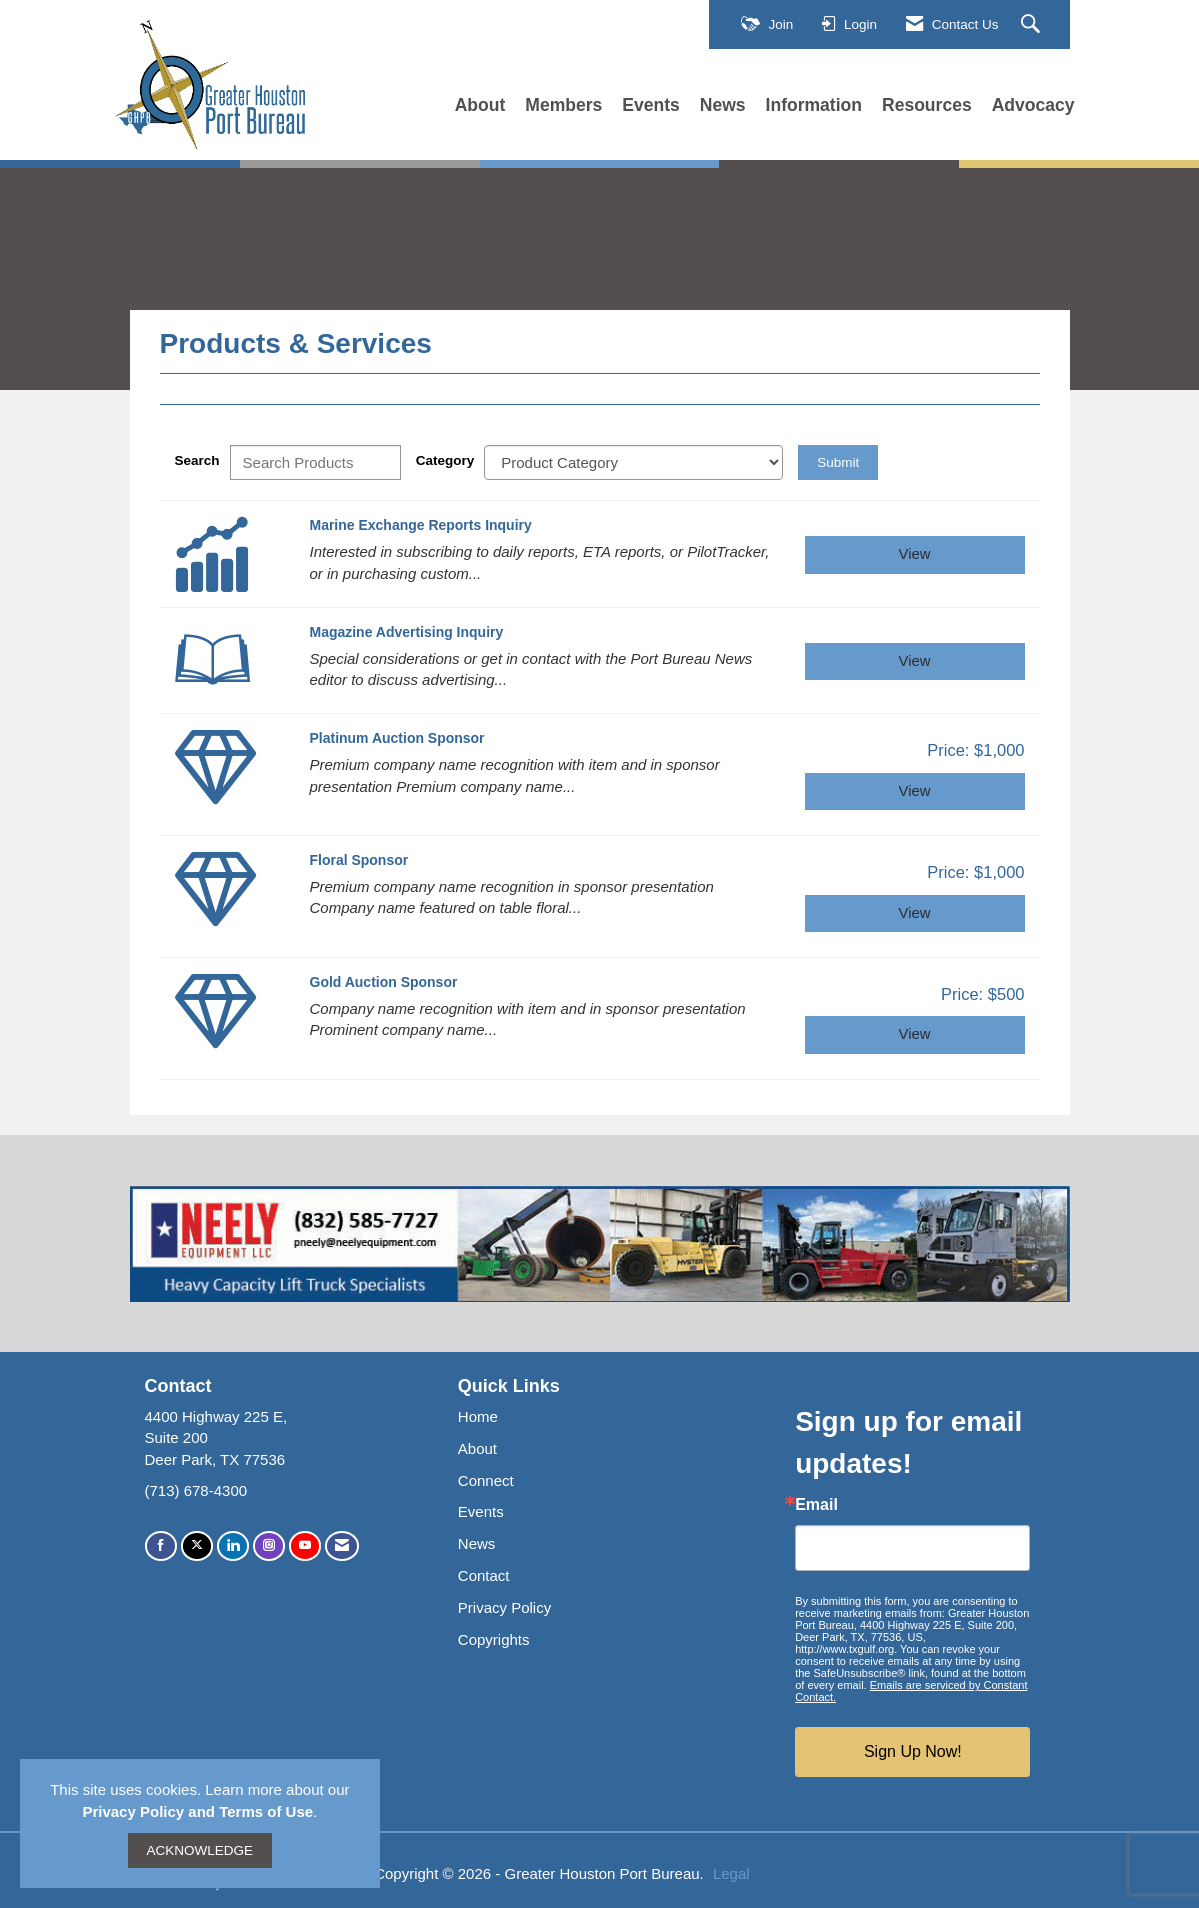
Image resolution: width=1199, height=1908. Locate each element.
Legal (731, 1873)
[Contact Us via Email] (342, 1545)
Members (563, 105)
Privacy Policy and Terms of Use (197, 1811)
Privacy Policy (504, 1607)
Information (814, 105)
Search (197, 460)
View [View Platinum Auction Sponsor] (915, 791)
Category (445, 460)
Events (651, 105)
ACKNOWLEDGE (200, 1850)
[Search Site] (1033, 25)
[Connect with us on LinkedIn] (233, 1545)
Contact (484, 1575)
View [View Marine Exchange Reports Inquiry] (915, 554)
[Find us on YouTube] (305, 1545)
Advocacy (1033, 105)
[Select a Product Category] (633, 462)
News (723, 105)
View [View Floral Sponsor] (915, 913)
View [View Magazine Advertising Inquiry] (915, 661)
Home (478, 1416)
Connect (486, 1480)
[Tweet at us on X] (197, 1545)
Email (816, 1505)
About (480, 105)
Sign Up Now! (913, 1751)
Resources (927, 105)
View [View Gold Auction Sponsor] (915, 1034)
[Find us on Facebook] (161, 1545)
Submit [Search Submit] (838, 462)
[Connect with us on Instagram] (269, 1545)
